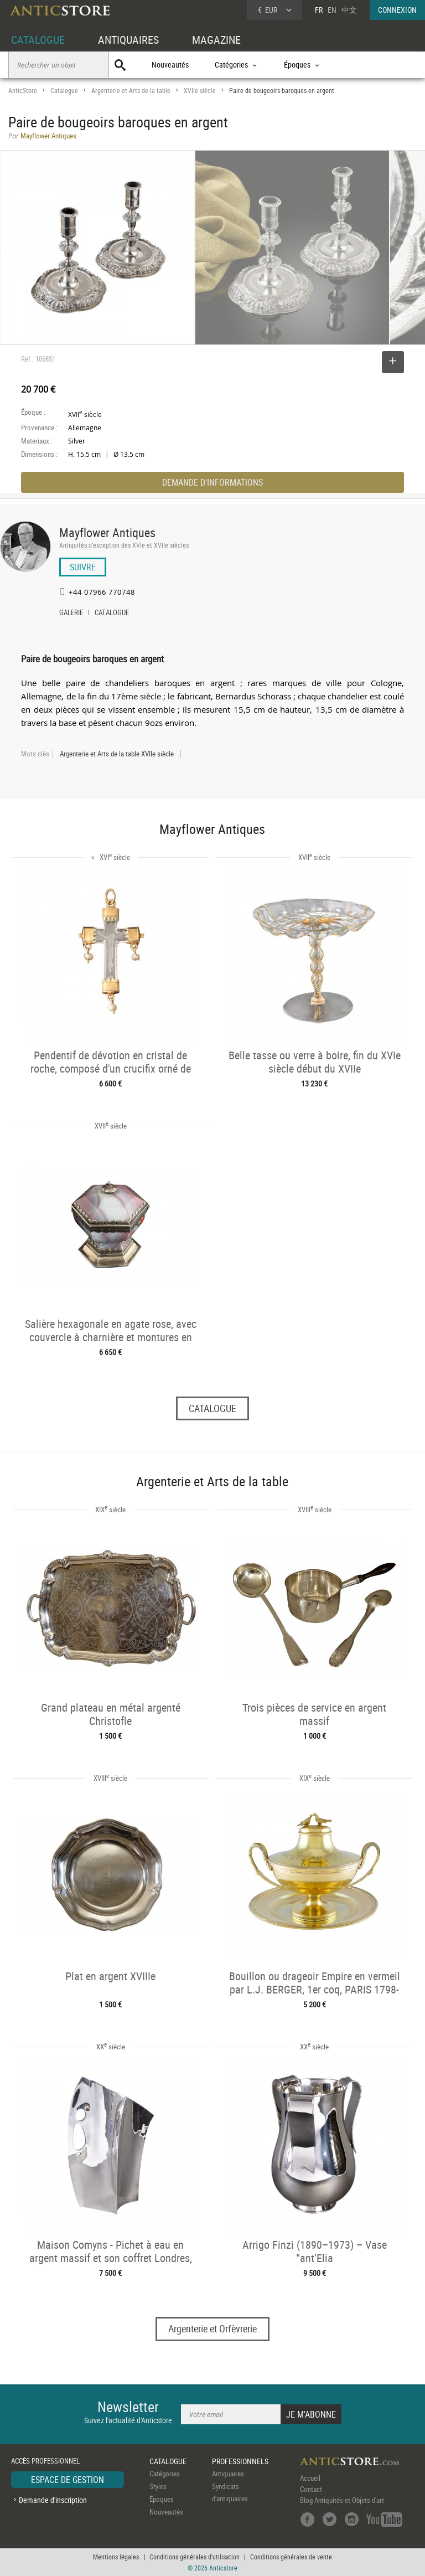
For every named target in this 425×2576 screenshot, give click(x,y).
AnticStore (22, 90)
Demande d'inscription (53, 2500)
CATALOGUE (38, 39)
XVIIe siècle (200, 90)
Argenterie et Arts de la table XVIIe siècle (117, 754)
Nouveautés (170, 64)
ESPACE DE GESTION (67, 2480)
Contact (311, 2489)
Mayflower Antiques (107, 532)
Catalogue (64, 90)
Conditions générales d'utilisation (194, 2556)
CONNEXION (397, 9)
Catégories (164, 2474)
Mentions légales (116, 2556)
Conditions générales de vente (291, 2556)
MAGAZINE (216, 39)
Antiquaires (228, 2474)
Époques (161, 2499)
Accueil (310, 2478)
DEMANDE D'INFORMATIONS (212, 482)
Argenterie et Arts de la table (130, 90)
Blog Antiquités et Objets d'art (342, 2500)
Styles (158, 2486)
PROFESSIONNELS (240, 2461)
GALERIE (71, 613)
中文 (349, 9)
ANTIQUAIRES (128, 39)
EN (332, 9)
